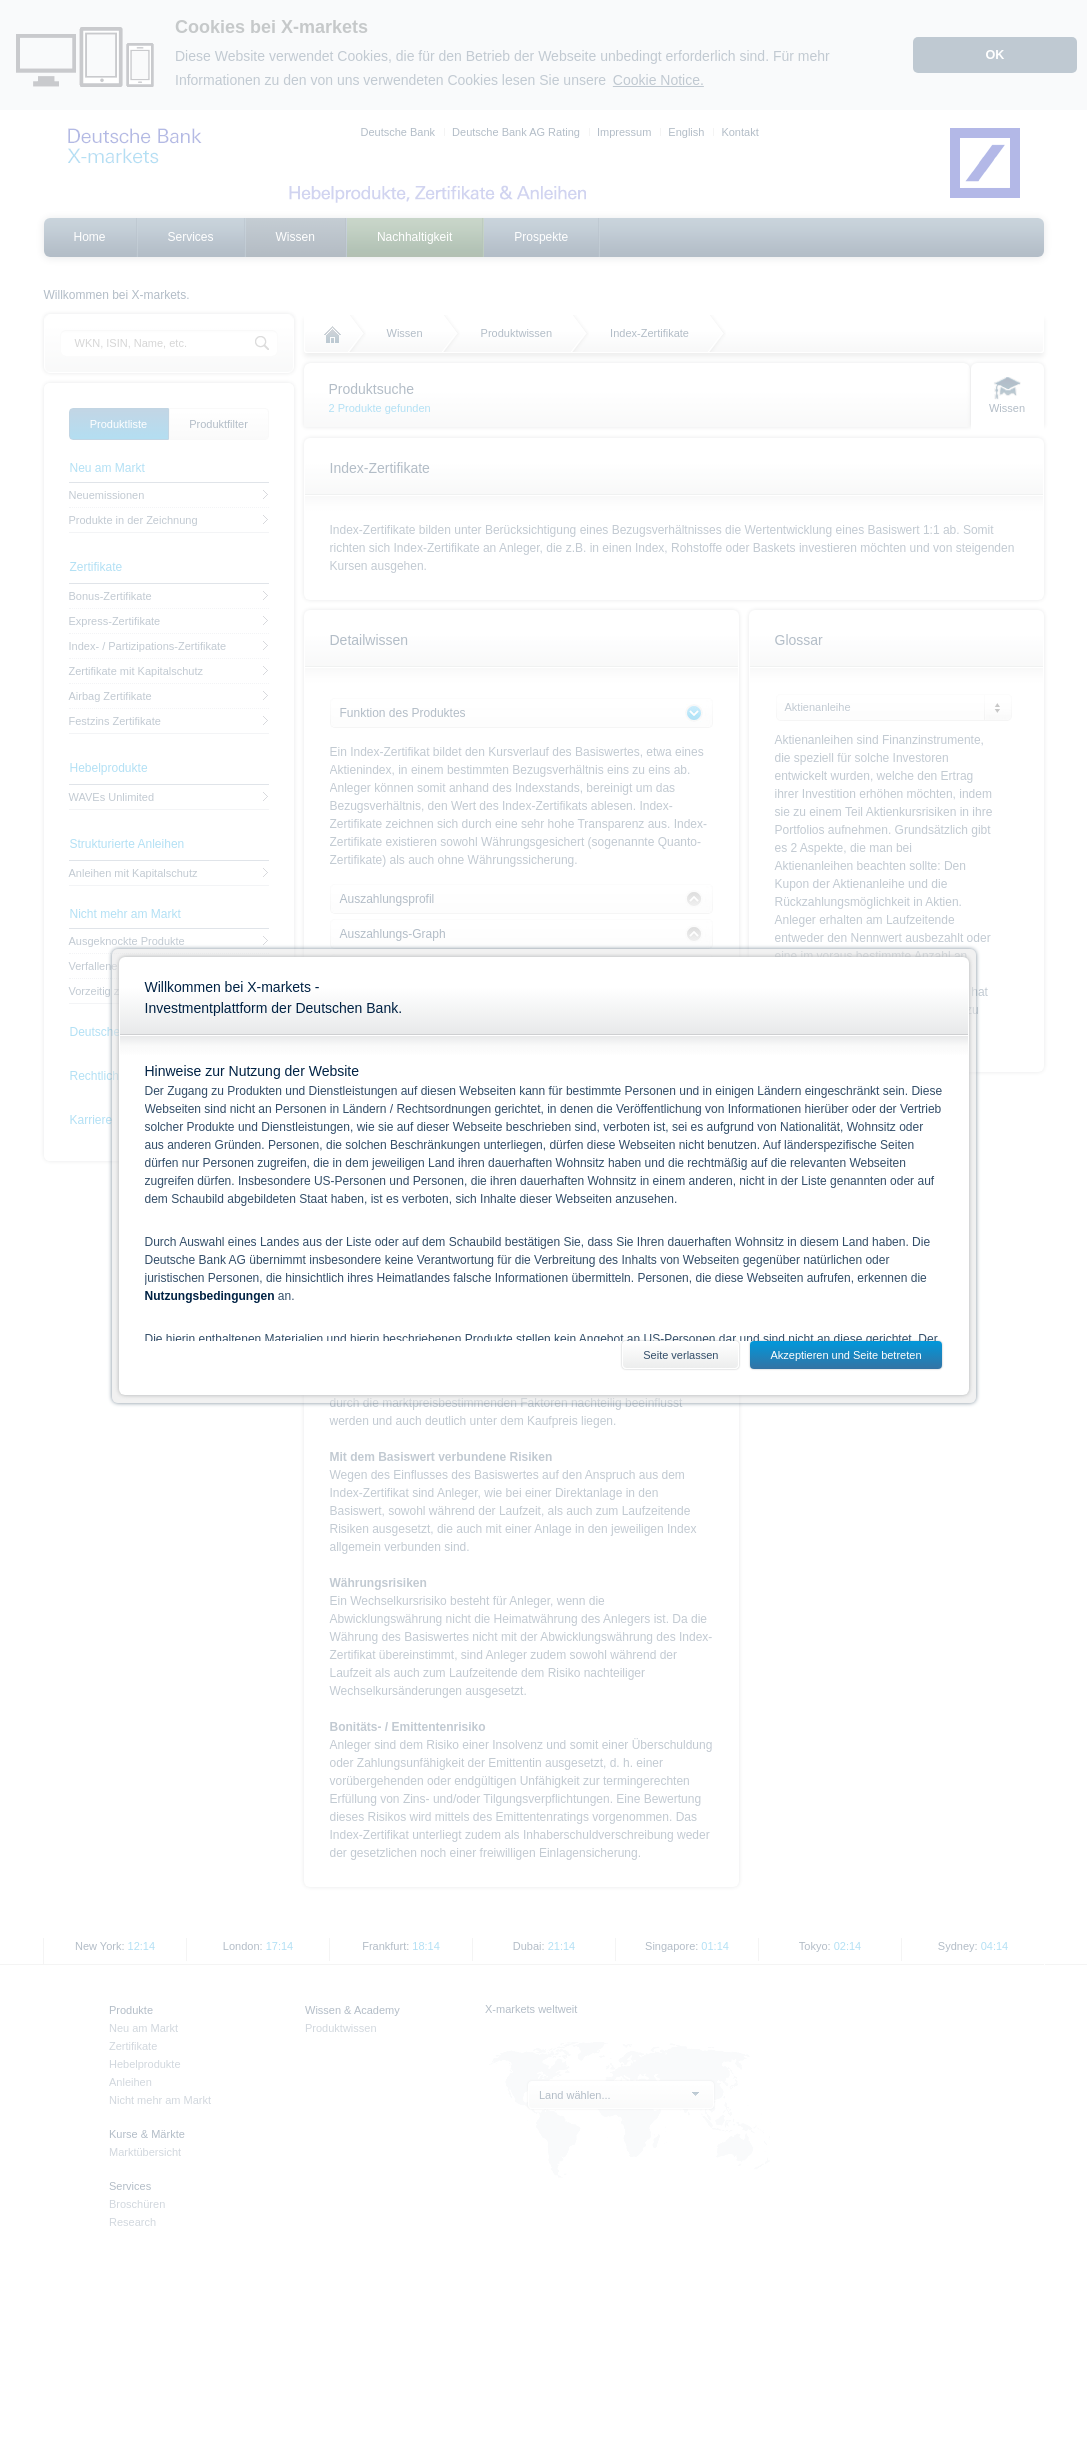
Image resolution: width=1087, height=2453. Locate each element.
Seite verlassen (680, 1355)
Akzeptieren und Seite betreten (845, 1355)
